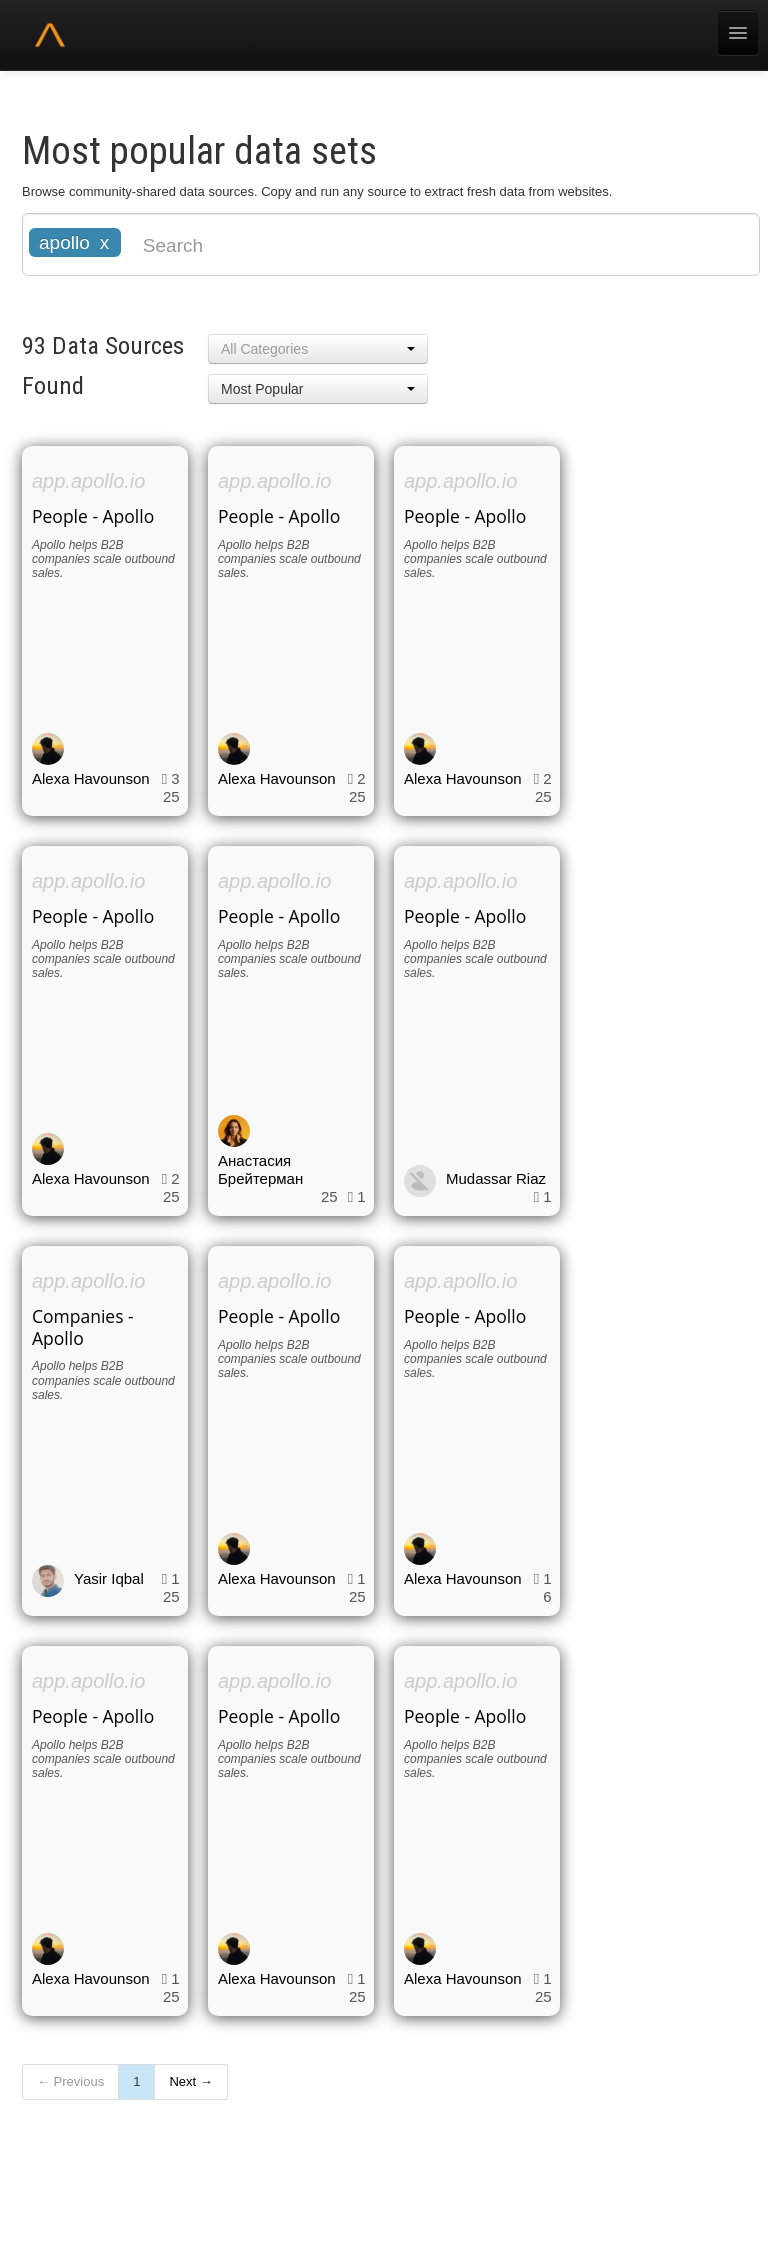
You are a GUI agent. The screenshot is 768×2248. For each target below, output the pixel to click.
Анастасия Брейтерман (260, 1169)
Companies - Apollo (83, 1327)
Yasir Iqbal (109, 1578)
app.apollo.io (88, 481)
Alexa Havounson (91, 778)
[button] (318, 349)
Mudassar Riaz (496, 1178)
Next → (190, 2081)
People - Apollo (93, 516)
